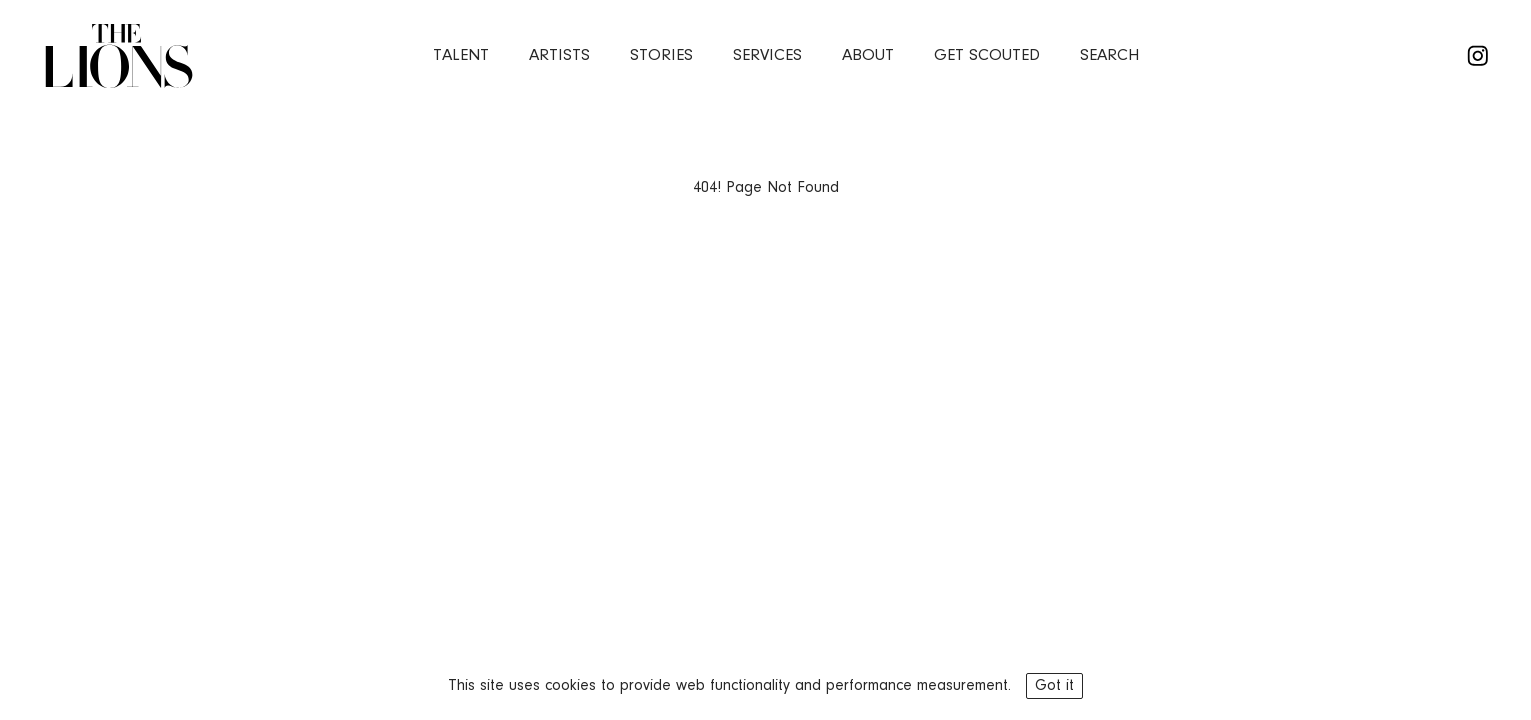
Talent (461, 55)
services (767, 55)
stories (661, 55)
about (868, 55)
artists (559, 55)
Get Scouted (987, 55)
